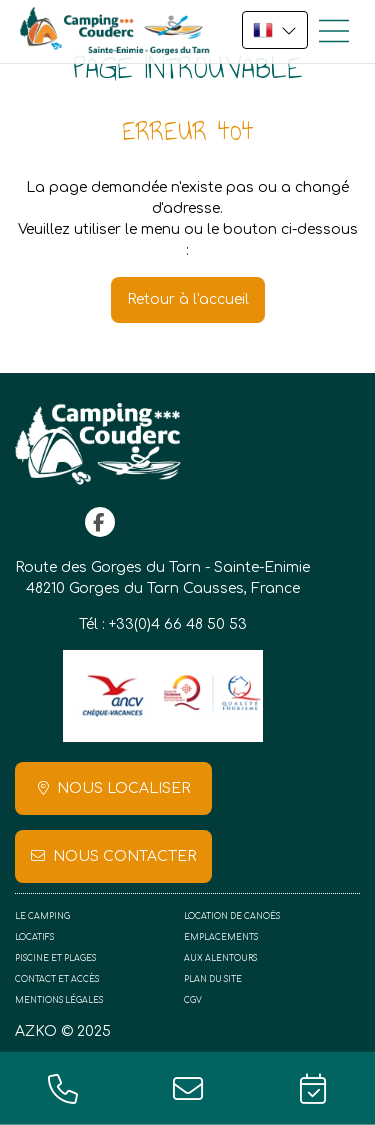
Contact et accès (57, 979)
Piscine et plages (55, 958)
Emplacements (221, 937)
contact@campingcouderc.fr (187, 1088)
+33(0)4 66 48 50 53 (178, 624)
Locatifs (34, 937)
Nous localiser (123, 788)
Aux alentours (220, 958)
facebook (100, 522)
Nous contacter (124, 856)
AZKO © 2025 (63, 1031)
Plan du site (213, 979)
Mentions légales (59, 1000)
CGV (193, 1000)
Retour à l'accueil (188, 299)
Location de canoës (232, 916)
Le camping (42, 916)
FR (275, 30)
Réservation (312, 1088)
